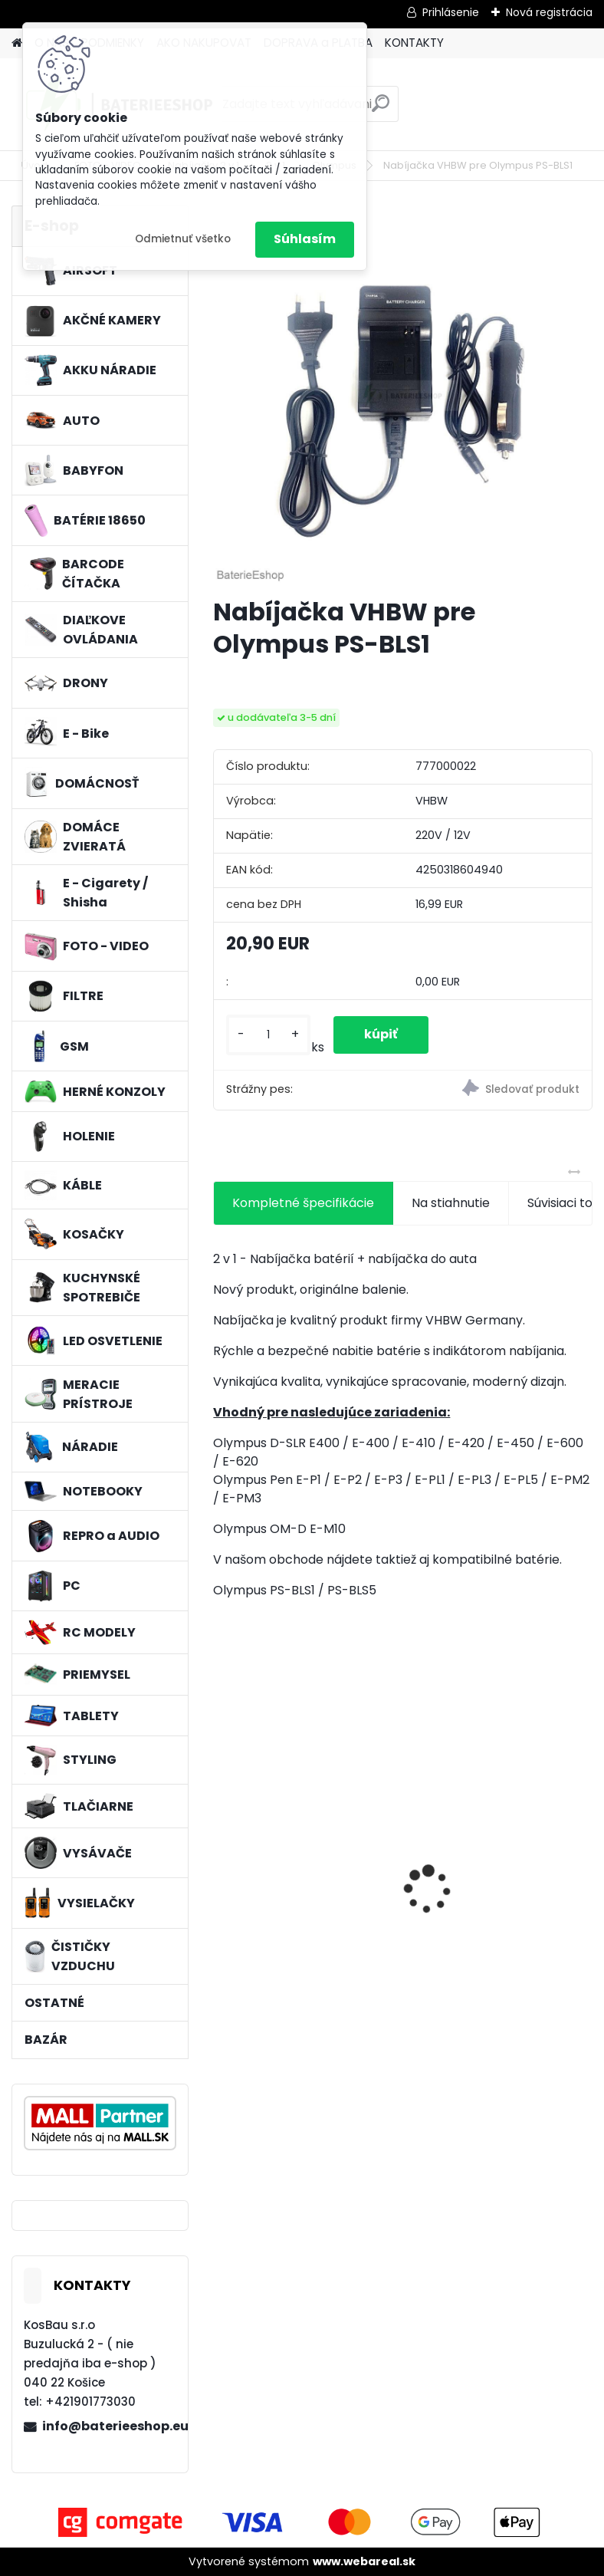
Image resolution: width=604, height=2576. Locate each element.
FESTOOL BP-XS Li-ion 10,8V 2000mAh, (304, 1886)
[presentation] (221, 1862)
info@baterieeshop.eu (109, 2426)
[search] (380, 109)
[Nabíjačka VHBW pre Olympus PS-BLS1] (402, 395)
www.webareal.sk (364, 2561)
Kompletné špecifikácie (303, 1203)
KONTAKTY (414, 43)
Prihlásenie (450, 12)
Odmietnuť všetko (183, 239)
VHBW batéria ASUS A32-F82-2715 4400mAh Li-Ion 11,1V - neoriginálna (495, 1858)
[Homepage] (16, 43)
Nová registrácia (549, 12)
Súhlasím (305, 239)
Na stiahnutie (451, 1203)
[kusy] (268, 1035)
